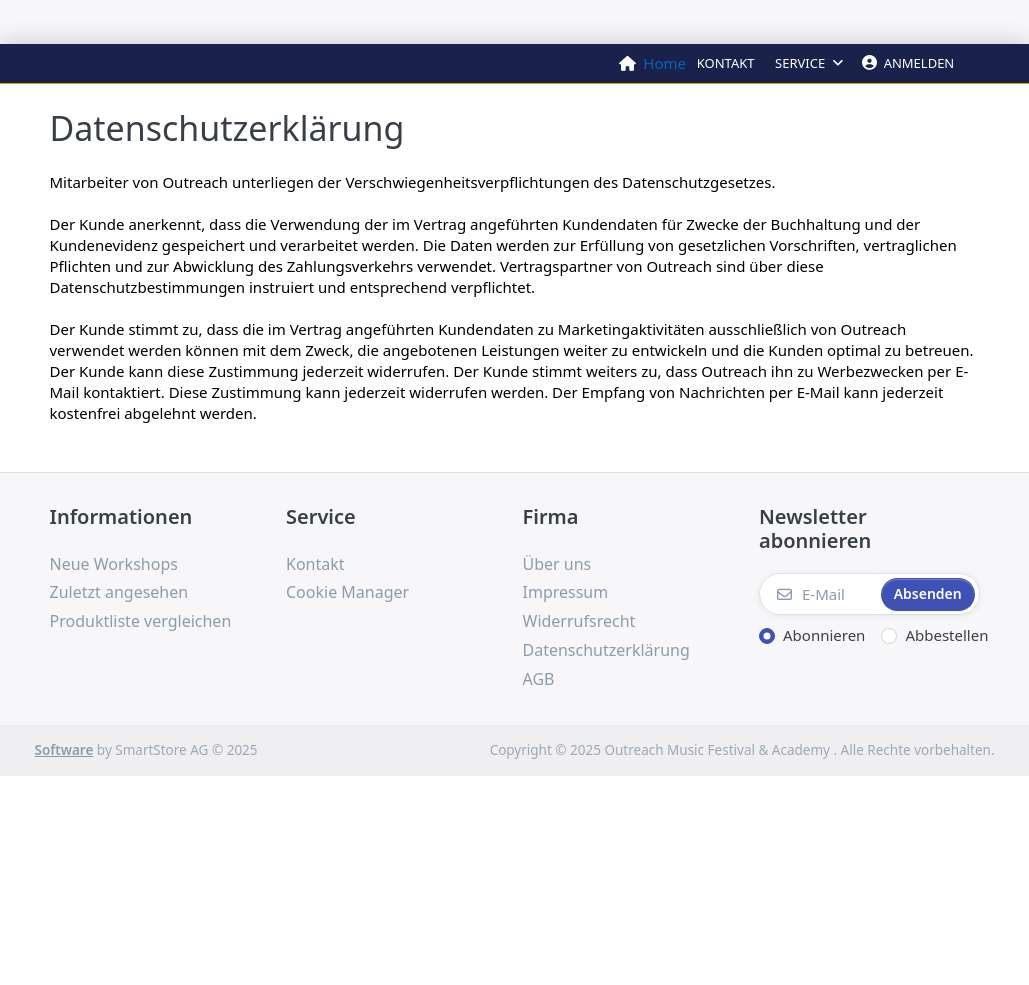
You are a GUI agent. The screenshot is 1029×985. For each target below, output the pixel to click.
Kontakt (726, 63)
